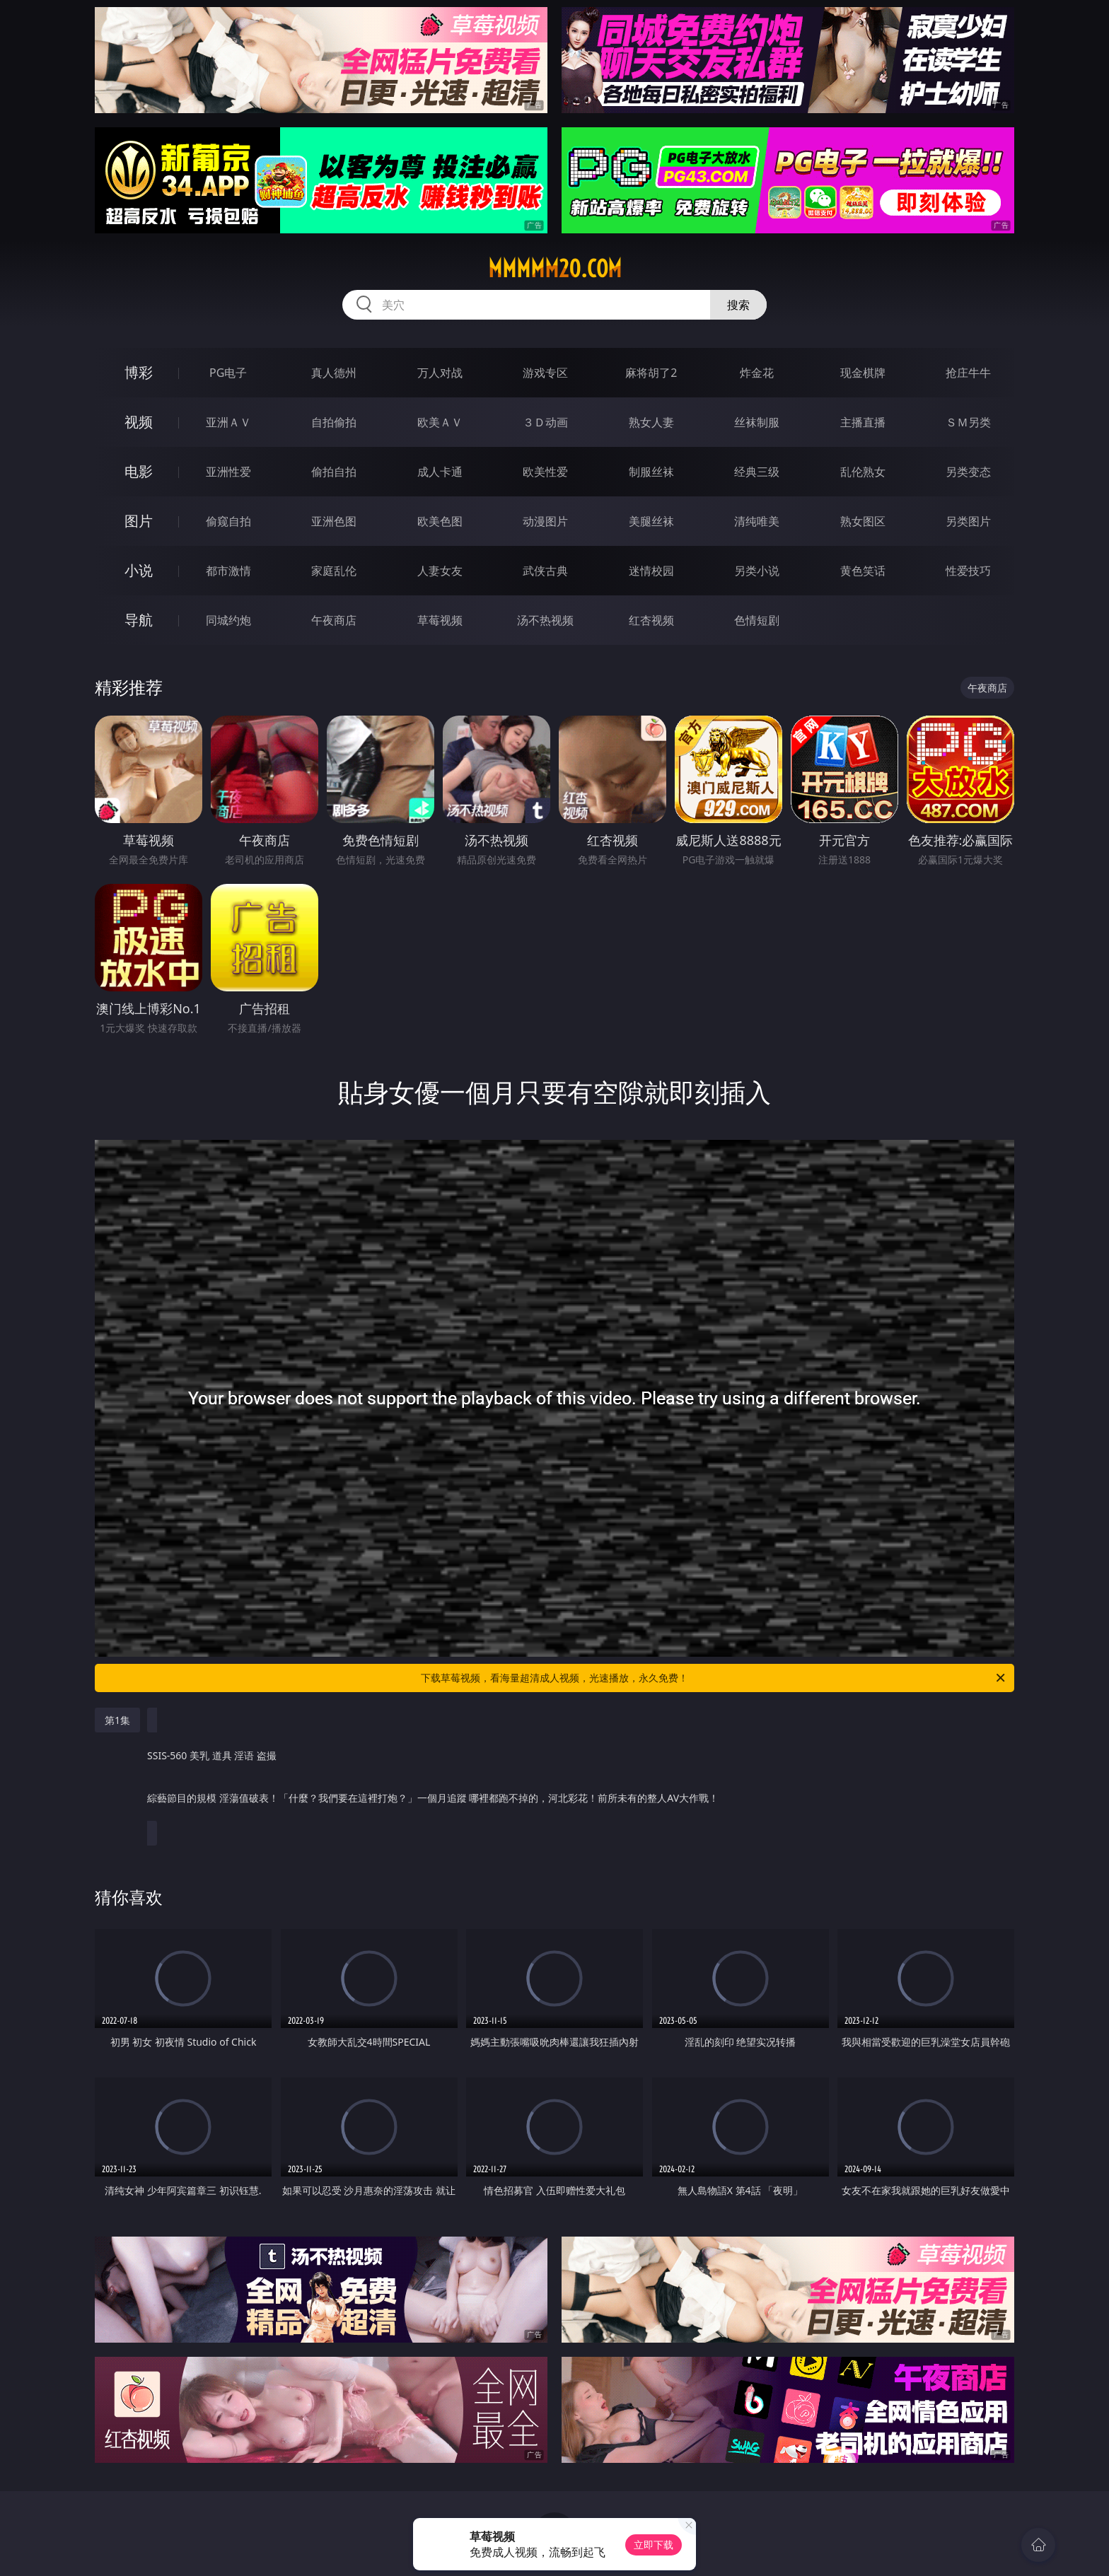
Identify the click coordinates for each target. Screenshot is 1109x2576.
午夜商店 (333, 620)
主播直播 (863, 422)
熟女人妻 (651, 422)
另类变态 (968, 471)
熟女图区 (863, 521)
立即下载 (653, 2544)
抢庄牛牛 (968, 372)
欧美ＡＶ (440, 422)
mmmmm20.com (555, 269)
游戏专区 (545, 372)
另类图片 (968, 521)
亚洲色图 (333, 521)
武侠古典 (545, 570)
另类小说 (756, 570)
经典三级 (756, 471)
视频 (138, 421)
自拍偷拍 (333, 422)
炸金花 (757, 372)
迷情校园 (651, 570)
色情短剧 (756, 620)
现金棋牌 (863, 372)
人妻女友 (440, 570)
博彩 (138, 372)
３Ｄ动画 (545, 422)
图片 (138, 520)
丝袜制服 (756, 422)
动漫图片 (545, 521)
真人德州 (333, 372)
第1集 (117, 1720)
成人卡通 (440, 471)
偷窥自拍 (228, 521)
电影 (138, 471)
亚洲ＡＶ (228, 422)
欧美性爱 (545, 471)
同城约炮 (228, 620)
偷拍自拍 (333, 471)
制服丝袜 (651, 471)
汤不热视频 (545, 620)
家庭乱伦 (333, 570)
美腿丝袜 (651, 521)
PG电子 (228, 372)
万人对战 (440, 372)
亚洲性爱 (228, 471)
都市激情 (228, 570)
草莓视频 (440, 620)
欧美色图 (440, 521)
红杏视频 (651, 620)
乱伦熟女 (863, 471)
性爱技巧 (968, 570)
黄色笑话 (863, 570)
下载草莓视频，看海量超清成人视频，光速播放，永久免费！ (714, 1677)
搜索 (738, 305)
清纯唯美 (756, 521)
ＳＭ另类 (968, 422)
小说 (138, 570)
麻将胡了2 (651, 372)
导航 (138, 619)
